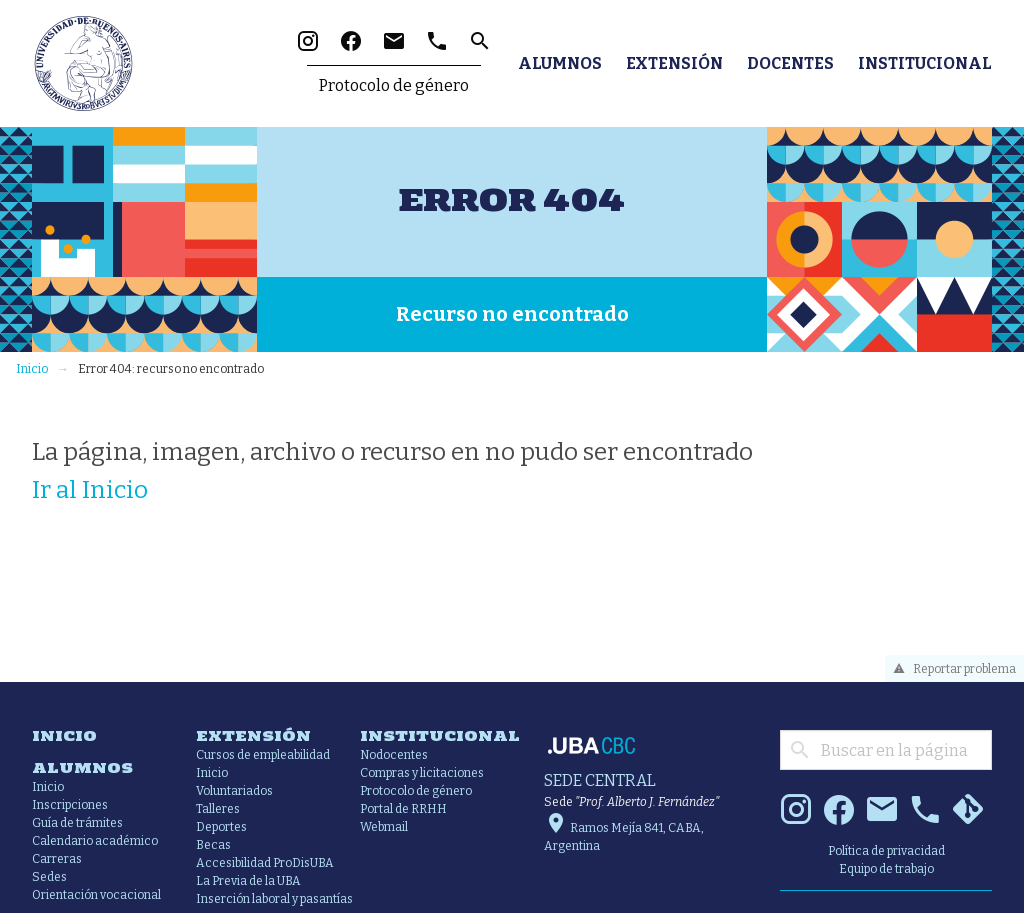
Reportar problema (951, 669)
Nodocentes (394, 755)
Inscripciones (70, 805)
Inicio (32, 369)
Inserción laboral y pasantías (274, 899)
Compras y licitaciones (422, 773)
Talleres (218, 809)
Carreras (57, 859)
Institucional (925, 63)
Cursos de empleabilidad (263, 755)
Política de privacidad (886, 851)
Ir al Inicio (90, 489)
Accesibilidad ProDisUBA (265, 863)
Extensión (674, 63)
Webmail (384, 827)
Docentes (790, 63)
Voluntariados (234, 791)
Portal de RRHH (403, 809)
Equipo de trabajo (886, 869)
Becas (213, 845)
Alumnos (560, 63)
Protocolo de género (394, 85)
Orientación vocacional (96, 895)
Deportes (221, 827)
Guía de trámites (77, 823)
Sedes (49, 877)
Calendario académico (95, 841)
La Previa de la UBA (248, 881)
